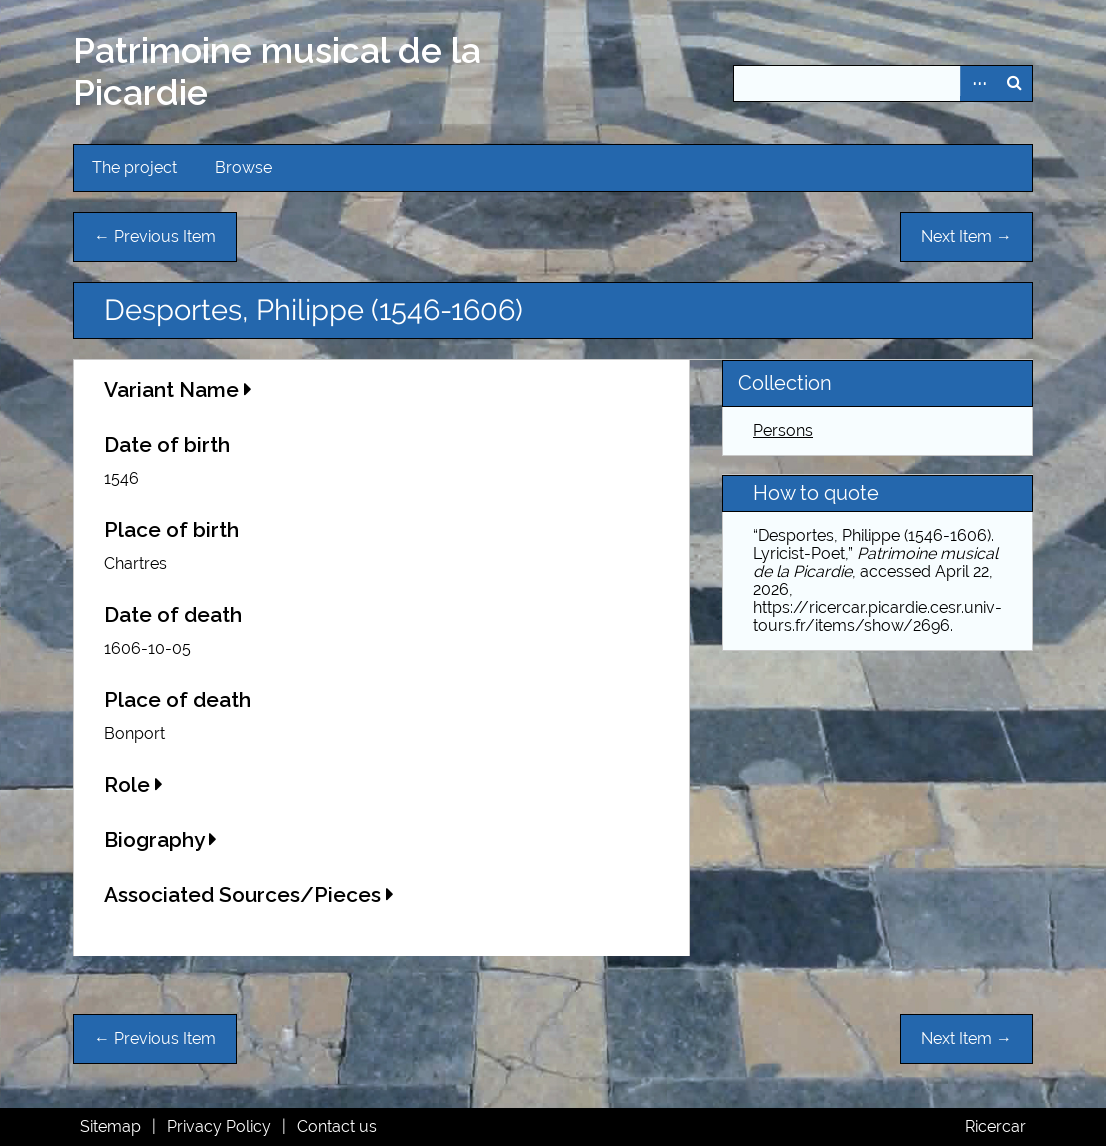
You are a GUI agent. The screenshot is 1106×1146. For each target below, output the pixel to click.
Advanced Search (978, 83)
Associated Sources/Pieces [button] (249, 894)
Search (1014, 83)
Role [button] (133, 784)
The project (134, 167)
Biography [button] (160, 839)
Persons (783, 430)
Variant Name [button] (178, 389)
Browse (243, 167)
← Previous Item (155, 236)
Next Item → (966, 236)
